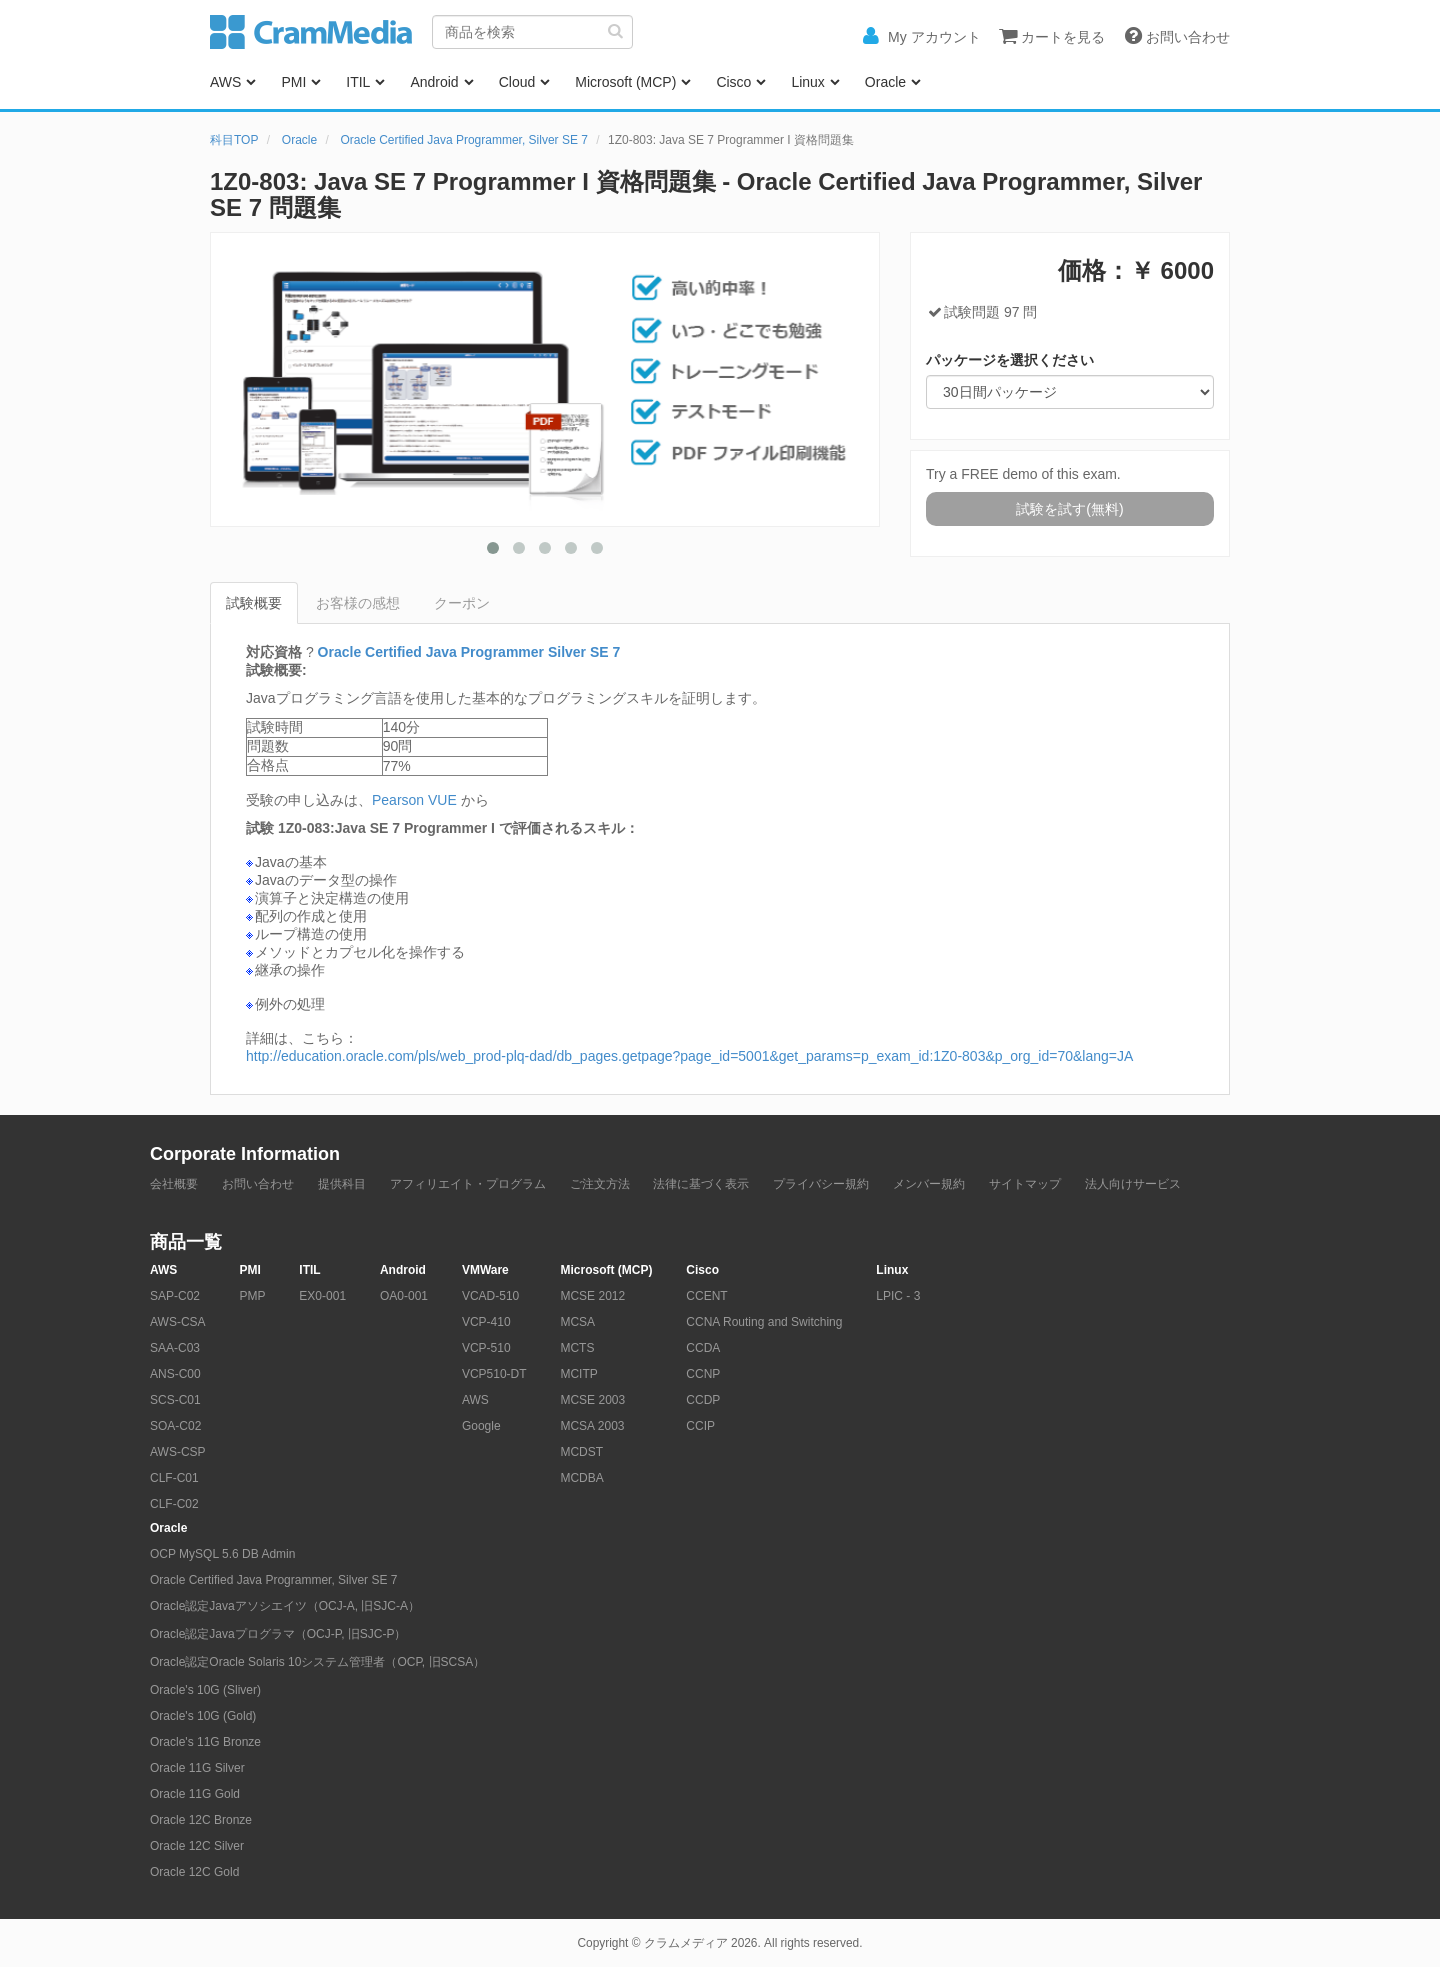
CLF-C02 (174, 1504)
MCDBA (581, 1478)
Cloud (517, 82)
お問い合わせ (258, 1184)
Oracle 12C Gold (194, 1872)
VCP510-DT (494, 1374)
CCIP (700, 1426)
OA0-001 (404, 1296)
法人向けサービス (1133, 1184)
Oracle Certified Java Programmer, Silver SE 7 (464, 140)
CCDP (703, 1400)
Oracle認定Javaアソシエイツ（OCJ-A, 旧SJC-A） (285, 1606)
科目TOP (234, 140)
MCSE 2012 (592, 1296)
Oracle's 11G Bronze (205, 1742)
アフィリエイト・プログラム (468, 1184)
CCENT (706, 1296)
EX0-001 (322, 1296)
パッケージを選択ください (1010, 360)
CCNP (703, 1374)
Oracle (885, 82)
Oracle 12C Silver (197, 1846)
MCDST (581, 1452)
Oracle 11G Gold (195, 1794)
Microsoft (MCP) (625, 82)
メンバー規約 (929, 1184)
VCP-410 (486, 1322)
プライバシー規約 (821, 1184)
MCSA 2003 (592, 1426)
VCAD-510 (490, 1296)
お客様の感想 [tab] (358, 603)
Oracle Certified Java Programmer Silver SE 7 (469, 652)
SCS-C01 (175, 1400)
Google (481, 1426)
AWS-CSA (178, 1322)
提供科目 (342, 1184)
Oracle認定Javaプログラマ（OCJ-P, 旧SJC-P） (278, 1634)
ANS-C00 (175, 1374)
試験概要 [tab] (254, 603)
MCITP (578, 1374)
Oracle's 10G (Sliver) (205, 1690)
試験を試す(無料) (1069, 509)
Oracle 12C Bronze (201, 1820)
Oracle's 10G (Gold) (203, 1716)
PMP (252, 1296)
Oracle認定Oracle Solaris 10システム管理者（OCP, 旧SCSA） (317, 1662)
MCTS (577, 1348)
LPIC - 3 (898, 1296)
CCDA (703, 1348)
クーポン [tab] (462, 603)
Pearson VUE (414, 800)
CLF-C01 (174, 1478)
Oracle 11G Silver (197, 1768)
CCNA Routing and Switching (764, 1322)
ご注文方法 (600, 1184)
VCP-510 (486, 1348)
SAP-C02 (175, 1296)
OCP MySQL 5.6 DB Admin (222, 1554)
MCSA (577, 1322)
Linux (807, 82)
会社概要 (174, 1184)
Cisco (733, 82)
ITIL (358, 82)
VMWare (485, 1270)
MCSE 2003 (592, 1400)
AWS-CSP (178, 1452)
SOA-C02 (175, 1426)
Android (434, 82)
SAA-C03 (175, 1348)
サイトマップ (1025, 1184)
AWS (225, 82)
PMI (293, 82)
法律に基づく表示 (701, 1184)
